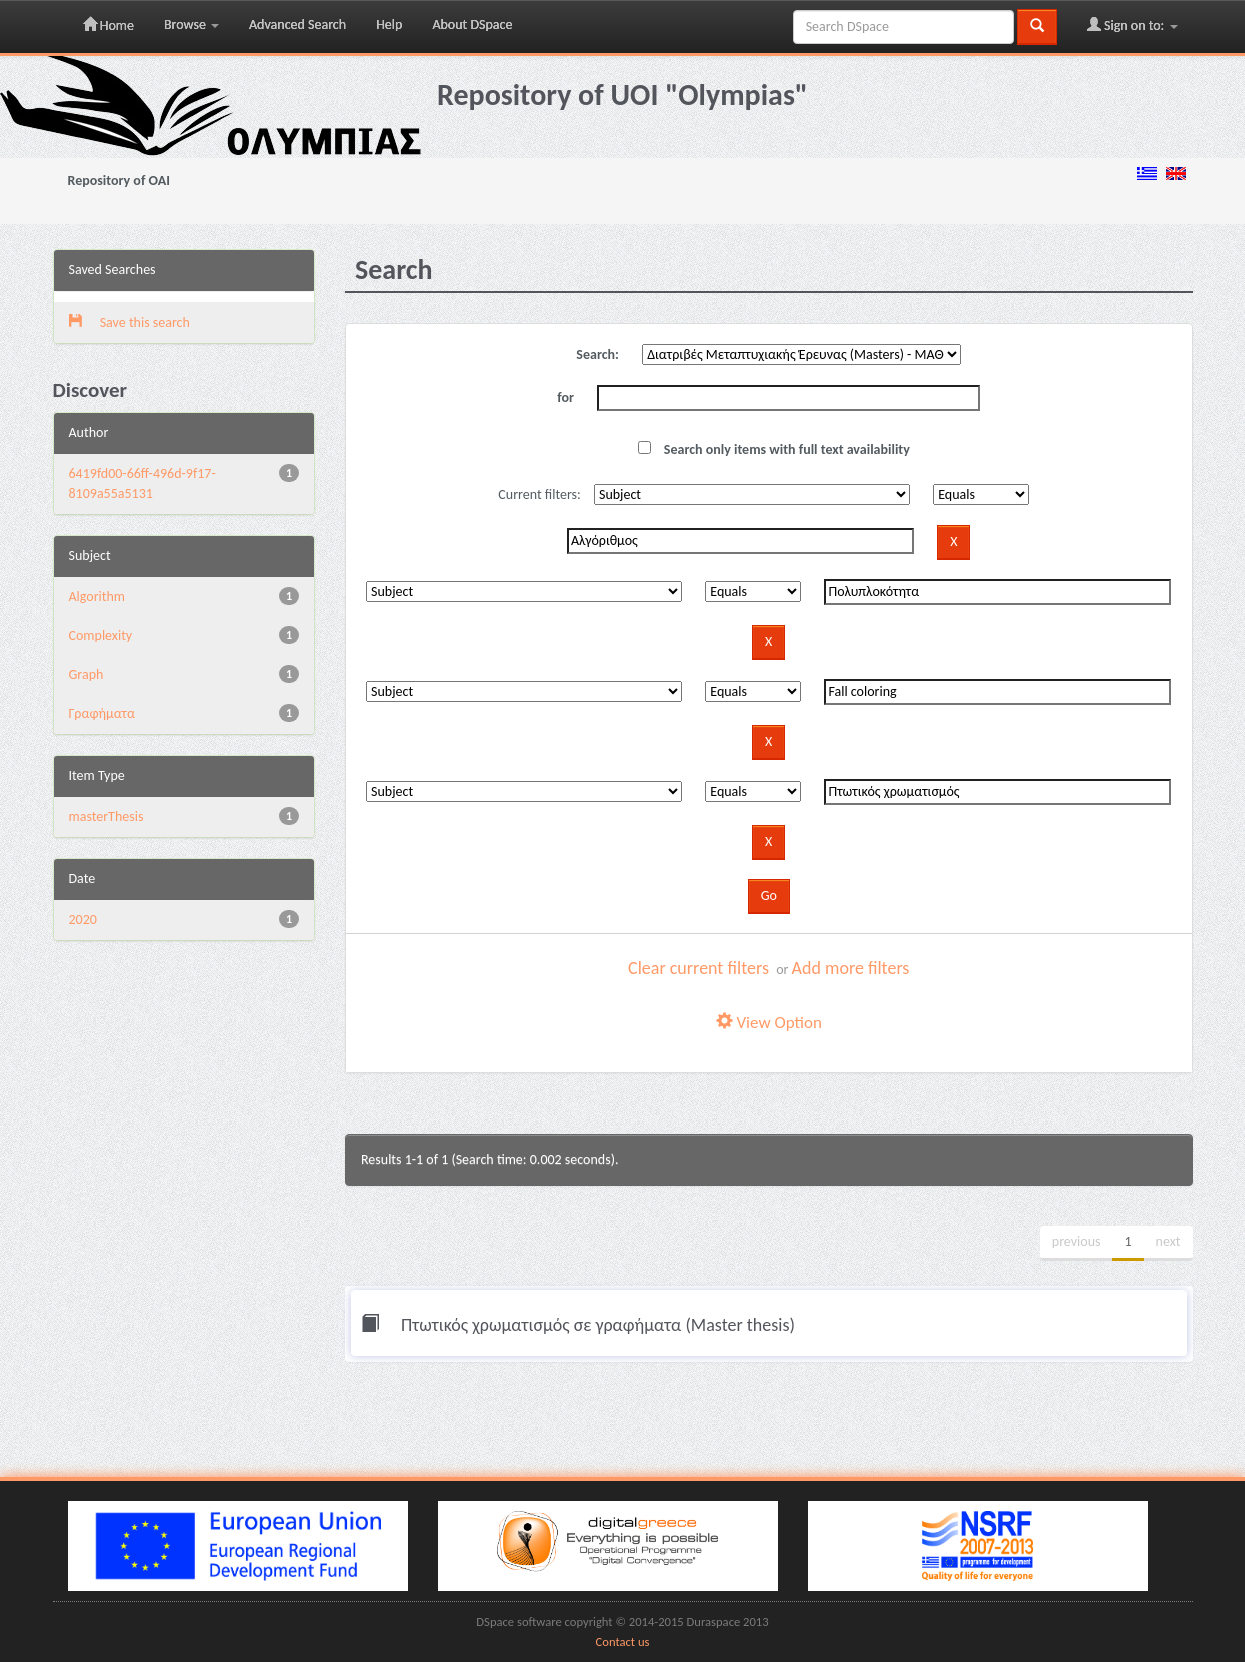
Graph (86, 674)
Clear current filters (698, 968)
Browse (191, 24)
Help (389, 24)
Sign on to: (1132, 25)
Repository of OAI (119, 180)
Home (108, 25)
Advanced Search (297, 24)
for (565, 397)
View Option (769, 1022)
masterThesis (106, 816)
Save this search (129, 322)
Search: (597, 354)
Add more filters (851, 968)
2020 (83, 919)
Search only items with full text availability (774, 449)
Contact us (623, 1641)
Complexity (101, 635)
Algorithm (97, 596)
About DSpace (472, 24)
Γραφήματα (102, 713)
